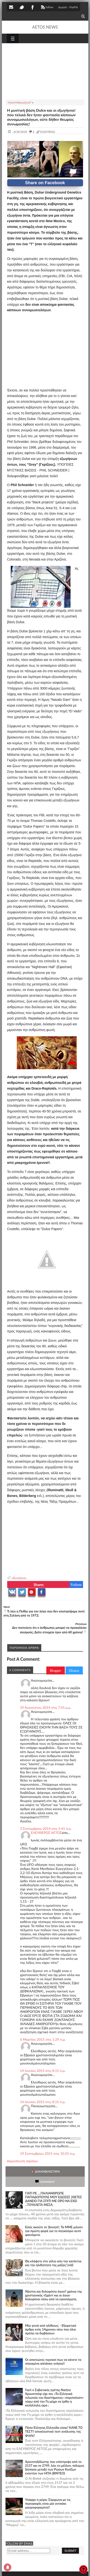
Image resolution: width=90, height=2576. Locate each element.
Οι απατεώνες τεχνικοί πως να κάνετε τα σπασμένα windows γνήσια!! (53, 2361)
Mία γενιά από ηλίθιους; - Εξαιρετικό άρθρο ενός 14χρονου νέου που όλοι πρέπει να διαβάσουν (50, 2329)
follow (47, 7)
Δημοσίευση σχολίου (22, 2161)
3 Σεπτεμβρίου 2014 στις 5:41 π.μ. (46, 1828)
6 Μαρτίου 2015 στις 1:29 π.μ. (43, 2039)
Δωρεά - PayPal (68, 7)
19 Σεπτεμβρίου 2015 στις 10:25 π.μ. (48, 2153)
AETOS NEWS (45, 27)
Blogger (55, 1670)
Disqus (74, 1670)
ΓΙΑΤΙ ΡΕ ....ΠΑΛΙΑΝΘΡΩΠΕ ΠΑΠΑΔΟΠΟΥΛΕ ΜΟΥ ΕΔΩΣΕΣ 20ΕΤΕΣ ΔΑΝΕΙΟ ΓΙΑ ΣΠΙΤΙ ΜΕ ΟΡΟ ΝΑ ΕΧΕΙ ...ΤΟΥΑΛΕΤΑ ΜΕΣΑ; (53, 2199)
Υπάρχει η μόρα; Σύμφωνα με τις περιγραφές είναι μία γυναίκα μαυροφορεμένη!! (48, 2503)
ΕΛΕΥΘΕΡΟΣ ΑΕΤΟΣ (46, 1833)
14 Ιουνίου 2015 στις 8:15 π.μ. (43, 2071)
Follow (76, 1584)
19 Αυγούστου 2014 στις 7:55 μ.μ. (45, 1707)
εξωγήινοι (19, 1578)
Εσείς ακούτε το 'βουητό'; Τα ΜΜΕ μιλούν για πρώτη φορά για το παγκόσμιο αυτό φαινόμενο (54, 2231)
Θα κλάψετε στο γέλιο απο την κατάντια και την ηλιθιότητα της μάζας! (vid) (53, 2263)
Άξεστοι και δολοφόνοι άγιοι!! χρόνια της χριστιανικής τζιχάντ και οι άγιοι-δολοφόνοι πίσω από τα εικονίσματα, (53, 2295)
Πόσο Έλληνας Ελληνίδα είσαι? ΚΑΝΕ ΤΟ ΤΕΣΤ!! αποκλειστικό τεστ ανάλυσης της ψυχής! (54, 2431)
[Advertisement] (45, 71)
